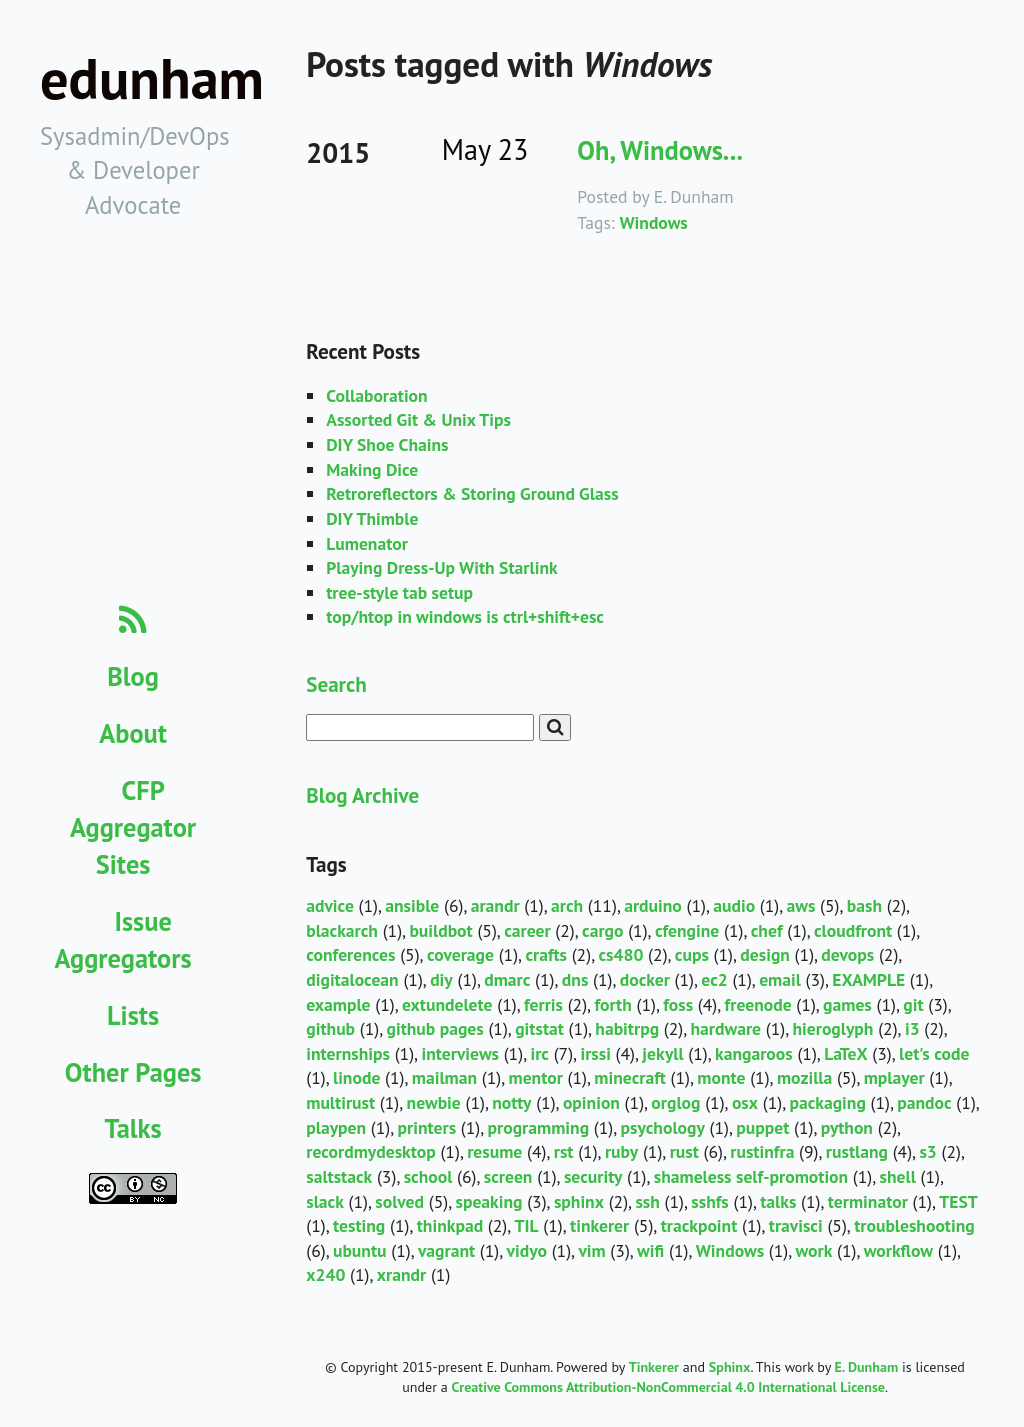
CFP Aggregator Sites (133, 827)
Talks (133, 1128)
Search (336, 684)
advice (330, 905)
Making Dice (372, 469)
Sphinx (730, 1367)
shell (898, 1176)
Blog (133, 676)
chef (767, 930)
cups (692, 954)
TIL (527, 1225)
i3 (912, 1028)
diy (441, 979)
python (847, 1127)
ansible (412, 905)
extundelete (447, 1004)
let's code (934, 1053)
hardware (726, 1028)
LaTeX (845, 1053)
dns (575, 979)
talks (778, 1201)
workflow (898, 1250)
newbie (434, 1102)
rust (684, 1151)
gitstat (539, 1028)
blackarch (342, 930)
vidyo (527, 1250)
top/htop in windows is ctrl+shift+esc (465, 616)
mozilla (804, 1077)
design (765, 954)
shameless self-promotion (751, 1176)
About (133, 733)
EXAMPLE (868, 979)
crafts (546, 954)
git (913, 1004)
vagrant (446, 1250)
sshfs (710, 1201)
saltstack (339, 1176)
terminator (868, 1201)
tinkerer (599, 1225)
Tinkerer (654, 1367)
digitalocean (352, 979)
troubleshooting (914, 1225)
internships (348, 1053)
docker (645, 979)
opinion (591, 1102)
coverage (460, 954)
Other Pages (133, 1072)
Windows (653, 222)
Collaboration (376, 395)
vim (591, 1250)
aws (801, 905)
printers (427, 1127)
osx (745, 1102)
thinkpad (450, 1225)
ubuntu (360, 1250)
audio (734, 905)
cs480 (620, 954)
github (330, 1028)
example (338, 1004)
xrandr (401, 1274)
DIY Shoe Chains (387, 444)
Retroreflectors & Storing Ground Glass (472, 493)
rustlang (857, 1151)
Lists (133, 1015)
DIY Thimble (372, 518)
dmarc (507, 979)
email (780, 979)
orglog (675, 1102)
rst (564, 1151)
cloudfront (853, 930)
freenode (758, 1004)
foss (678, 1004)
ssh (647, 1201)
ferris (543, 1004)
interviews (460, 1053)
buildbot (440, 930)
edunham (152, 78)
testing (359, 1225)
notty (511, 1102)
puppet (762, 1127)
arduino (653, 905)
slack (325, 1201)
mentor (536, 1077)
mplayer (894, 1077)
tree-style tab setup (399, 592)
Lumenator (367, 543)
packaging (827, 1102)
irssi (595, 1053)
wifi (650, 1250)
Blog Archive (362, 795)
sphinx (579, 1201)
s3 (927, 1151)
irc (539, 1053)
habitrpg (627, 1028)
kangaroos (754, 1053)
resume (494, 1151)
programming (539, 1127)
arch (567, 905)
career (527, 930)
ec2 (714, 979)
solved (399, 1201)
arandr (495, 905)
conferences (350, 954)
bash (864, 905)
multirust (340, 1102)
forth (612, 1004)
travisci (796, 1225)
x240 (325, 1274)
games (847, 1004)
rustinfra (762, 1151)
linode (356, 1077)
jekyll (662, 1053)
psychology (663, 1127)
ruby (621, 1151)
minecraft (630, 1077)
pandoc (924, 1102)
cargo (602, 930)
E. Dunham (866, 1367)
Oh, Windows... (660, 150)
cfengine (687, 930)
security (593, 1176)
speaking (488, 1201)
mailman (444, 1077)
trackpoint (699, 1225)
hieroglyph (832, 1028)
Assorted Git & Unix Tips (418, 419)
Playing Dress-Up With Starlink (441, 567)
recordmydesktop (371, 1151)
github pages (434, 1028)
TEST (958, 1201)
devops (847, 954)
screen (508, 1176)
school (428, 1176)
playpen (336, 1127)
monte (721, 1077)
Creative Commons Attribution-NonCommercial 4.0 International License (669, 1387)
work (814, 1250)
